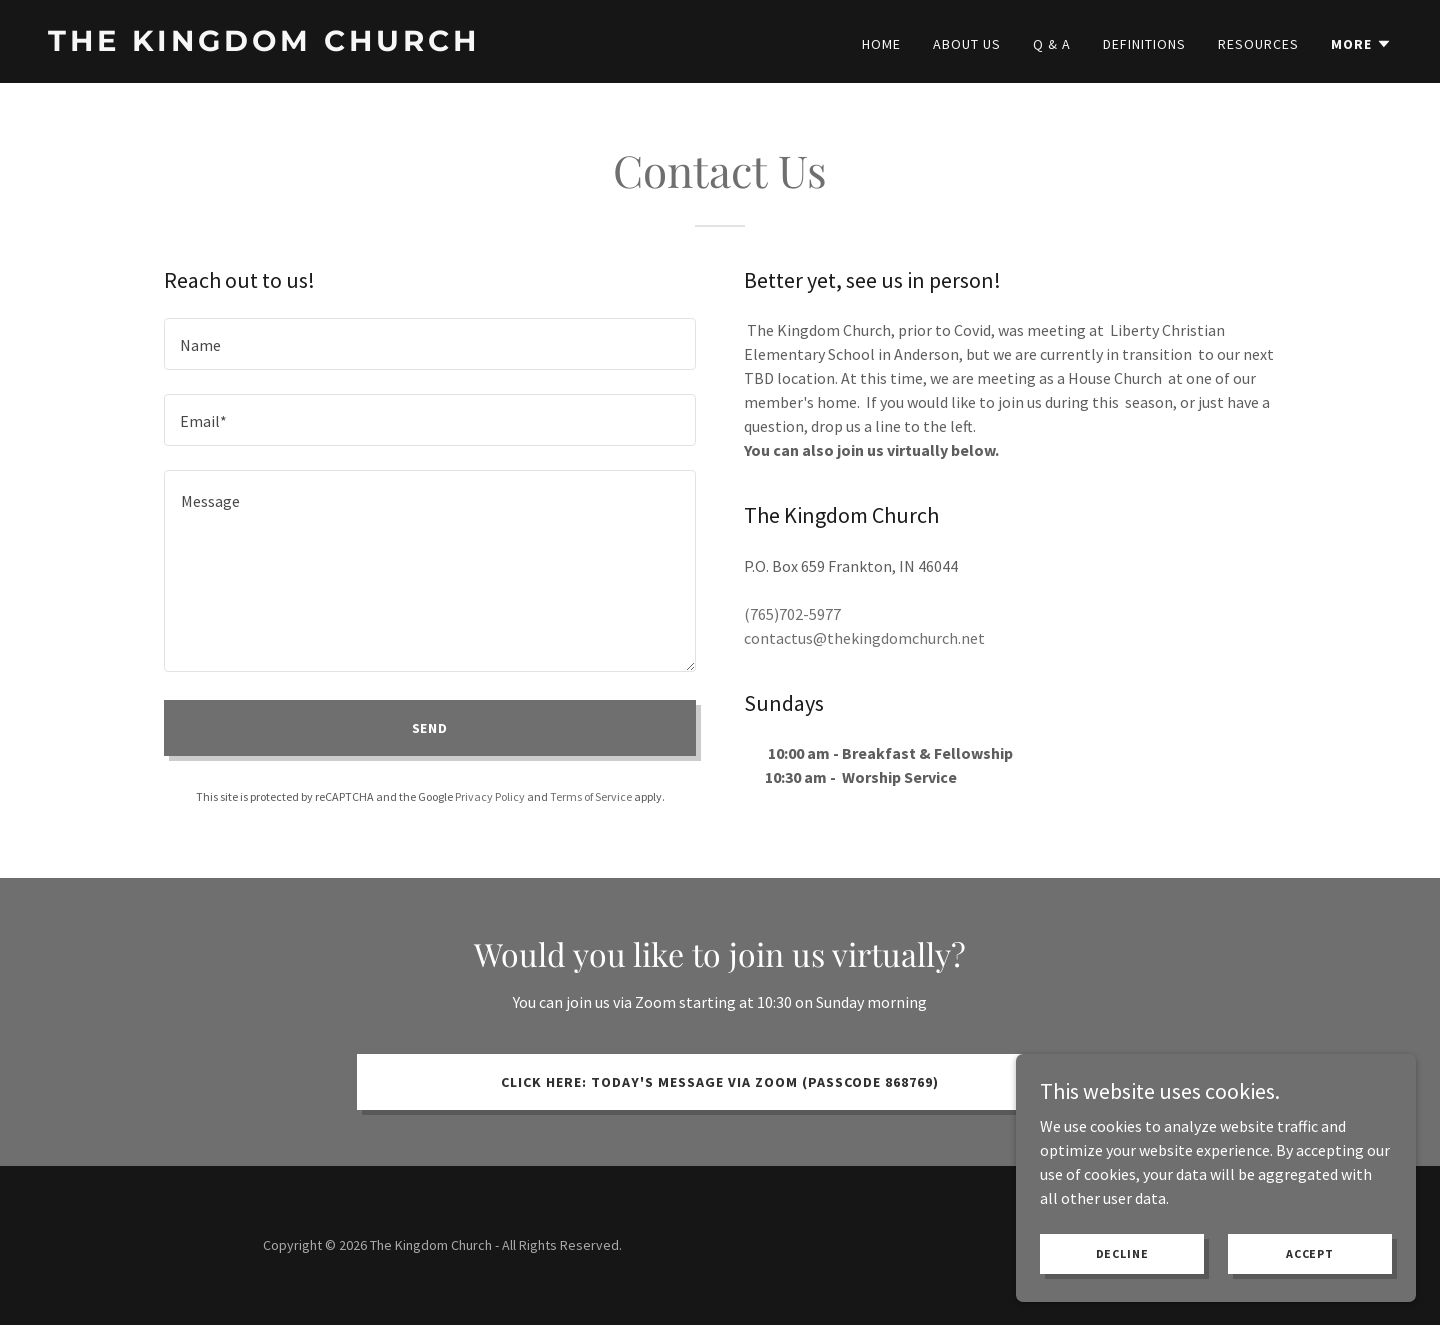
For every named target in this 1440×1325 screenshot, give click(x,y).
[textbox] (430, 344)
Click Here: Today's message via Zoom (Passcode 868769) (720, 1082)
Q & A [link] (1052, 44)
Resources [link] (1258, 44)
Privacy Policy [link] (490, 796)
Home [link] (881, 44)
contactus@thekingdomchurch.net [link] (864, 638)
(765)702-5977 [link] (792, 614)
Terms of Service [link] (591, 796)
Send (430, 728)
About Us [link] (967, 44)
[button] (1361, 44)
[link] (376, 45)
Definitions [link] (1144, 44)
